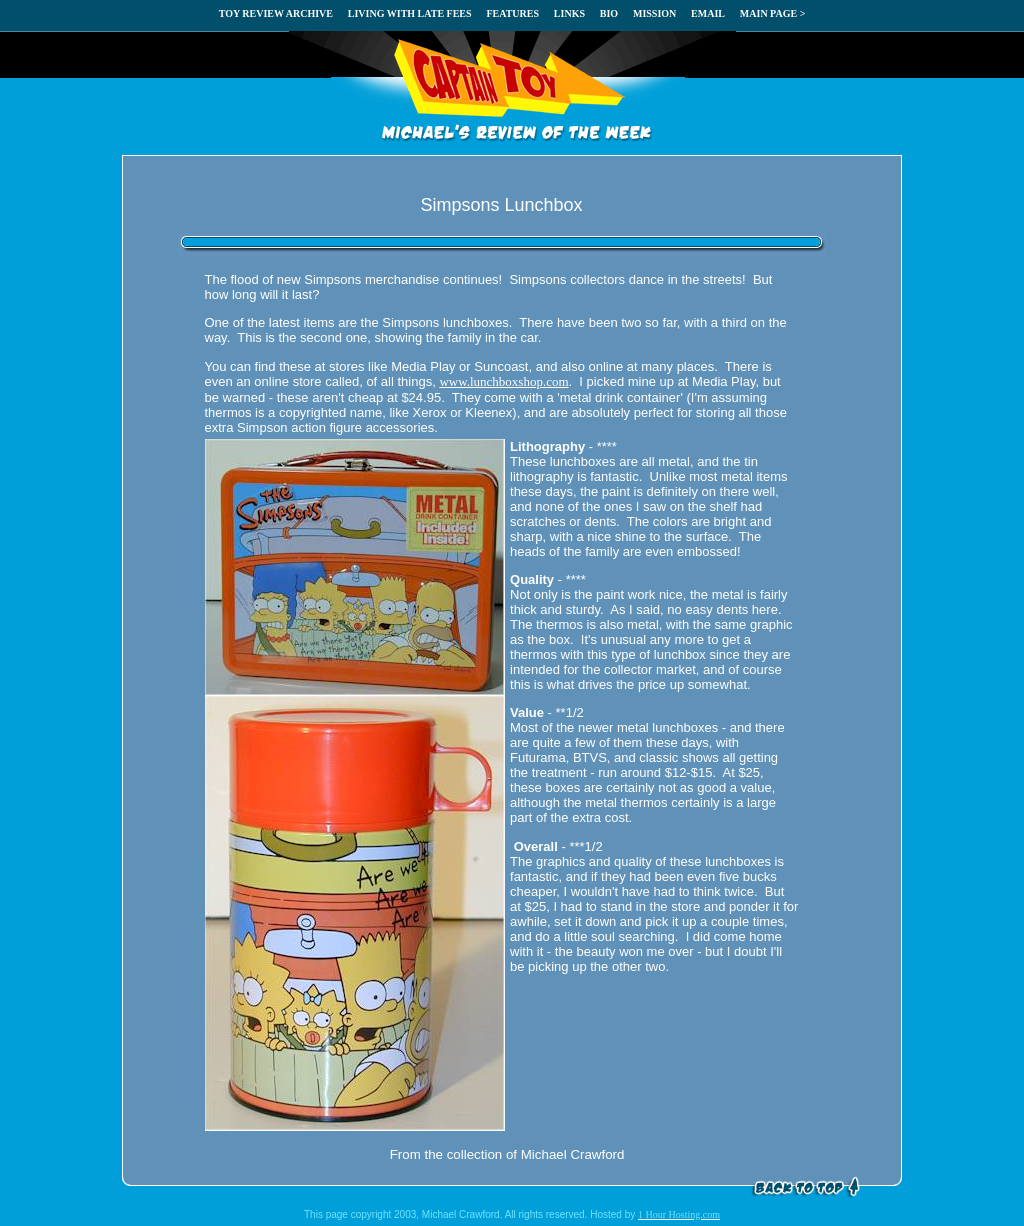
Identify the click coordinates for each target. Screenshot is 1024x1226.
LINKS (569, 13)
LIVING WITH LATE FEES (410, 13)
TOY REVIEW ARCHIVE (276, 13)
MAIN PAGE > (773, 13)
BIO (609, 13)
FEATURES (512, 13)
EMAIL (708, 13)
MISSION (654, 13)
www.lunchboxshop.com (503, 381)
